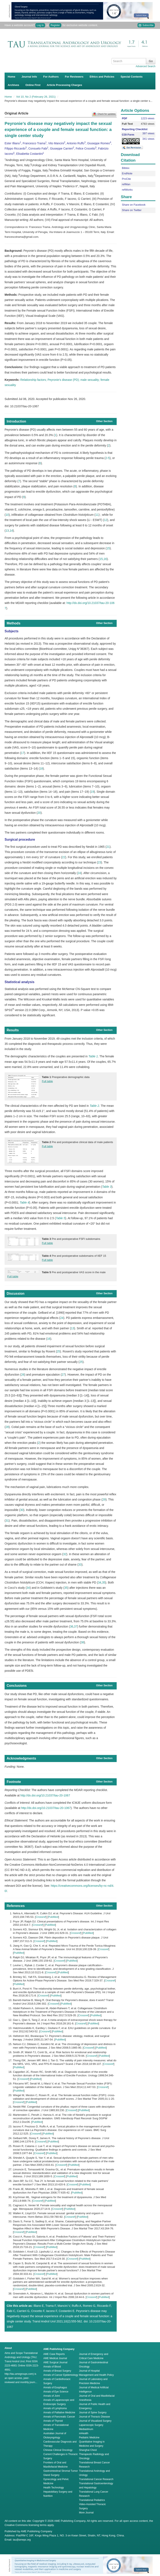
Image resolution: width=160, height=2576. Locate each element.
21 (108, 846)
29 (104, 1499)
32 (64, 1554)
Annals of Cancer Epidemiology (60, 2374)
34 (99, 1582)
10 (7, 514)
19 (92, 791)
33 (80, 1564)
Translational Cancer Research (96, 2479)
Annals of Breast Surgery (57, 2370)
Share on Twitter (131, 210)
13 (7, 530)
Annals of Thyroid (53, 2420)
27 (63, 1374)
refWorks (127, 189)
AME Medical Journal (55, 2358)
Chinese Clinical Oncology (57, 2450)
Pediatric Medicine (89, 2437)
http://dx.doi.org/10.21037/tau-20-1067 (45, 1795)
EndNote (127, 173)
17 (22, 753)
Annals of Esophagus (55, 2387)
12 (105, 520)
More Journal (86, 2512)
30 (22, 1510)
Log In (40, 25)
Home (11, 76)
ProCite (126, 178)
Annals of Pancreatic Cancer (59, 2416)
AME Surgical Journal (55, 2362)
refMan (126, 184)
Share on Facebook (133, 204)
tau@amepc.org (22, 2539)
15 (108, 548)
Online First (32, 85)
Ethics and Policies (102, 76)
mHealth (83, 2433)
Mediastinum (86, 2429)
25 (58, 1351)
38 (82, 1642)
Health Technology (53, 2487)
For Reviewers (74, 76)
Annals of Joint (51, 2395)
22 (63, 857)
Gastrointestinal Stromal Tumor (60, 2470)
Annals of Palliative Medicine (59, 2412)
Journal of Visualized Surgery (95, 2420)
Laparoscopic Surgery (91, 2425)
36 (71, 1626)
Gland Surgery (51, 2475)
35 (103, 1582)
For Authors (51, 76)
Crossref (41, 1916)
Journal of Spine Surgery (92, 2412)
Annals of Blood (52, 2366)
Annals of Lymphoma (55, 2408)
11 (97, 514)
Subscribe (146, 25)
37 (75, 1626)
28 (7, 1427)
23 (99, 862)
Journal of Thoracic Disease (94, 2416)
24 (79, 873)
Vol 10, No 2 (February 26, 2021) (36, 96)
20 (39, 812)
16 (105, 559)
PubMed (53, 1916)
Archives (13, 85)
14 (11, 530)
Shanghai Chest (88, 2450)
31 (7, 1520)
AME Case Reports (54, 2354)
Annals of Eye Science (55, 2391)
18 (41, 768)
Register (55, 25)
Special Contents (131, 76)
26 (22, 1374)
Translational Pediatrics (92, 2500)
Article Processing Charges (64, 85)
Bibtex (125, 168)
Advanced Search (145, 66)
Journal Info (29, 76)
